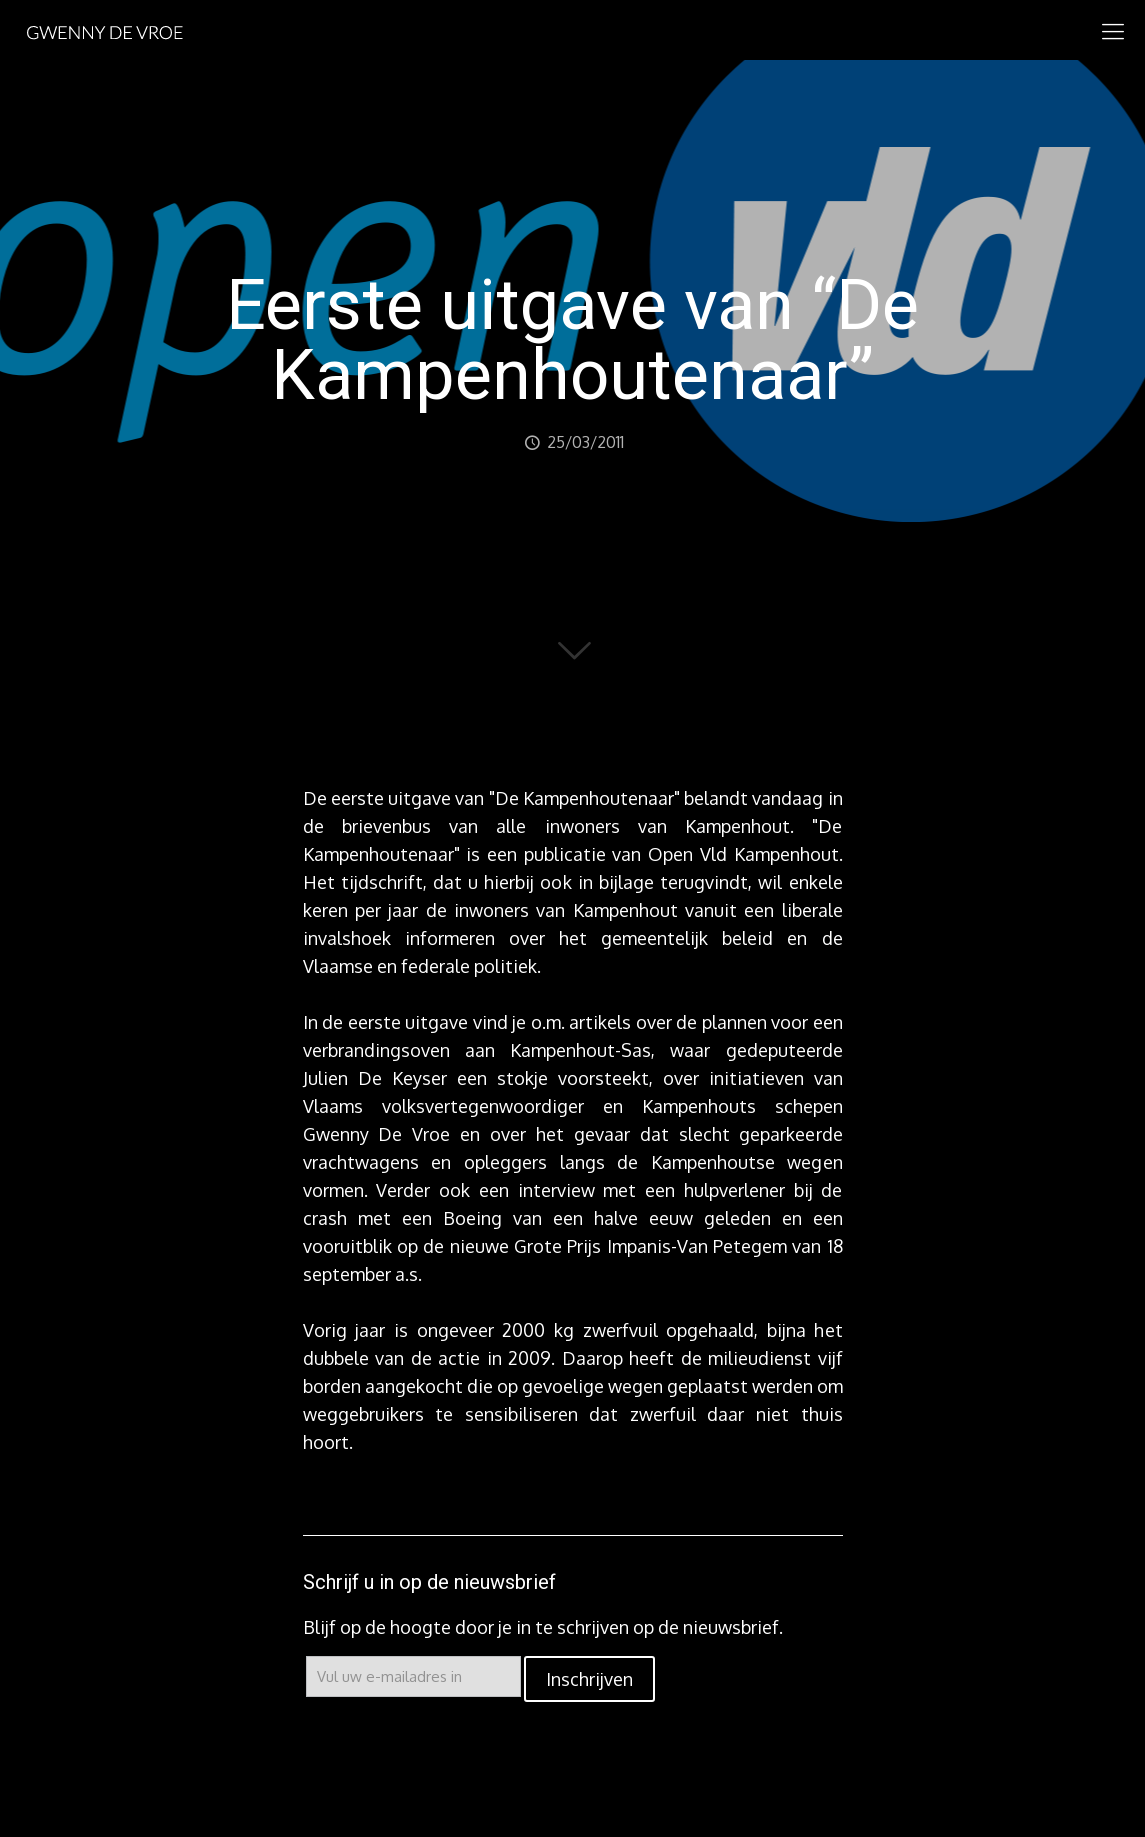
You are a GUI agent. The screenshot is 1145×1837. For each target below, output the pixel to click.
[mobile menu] (1113, 30)
